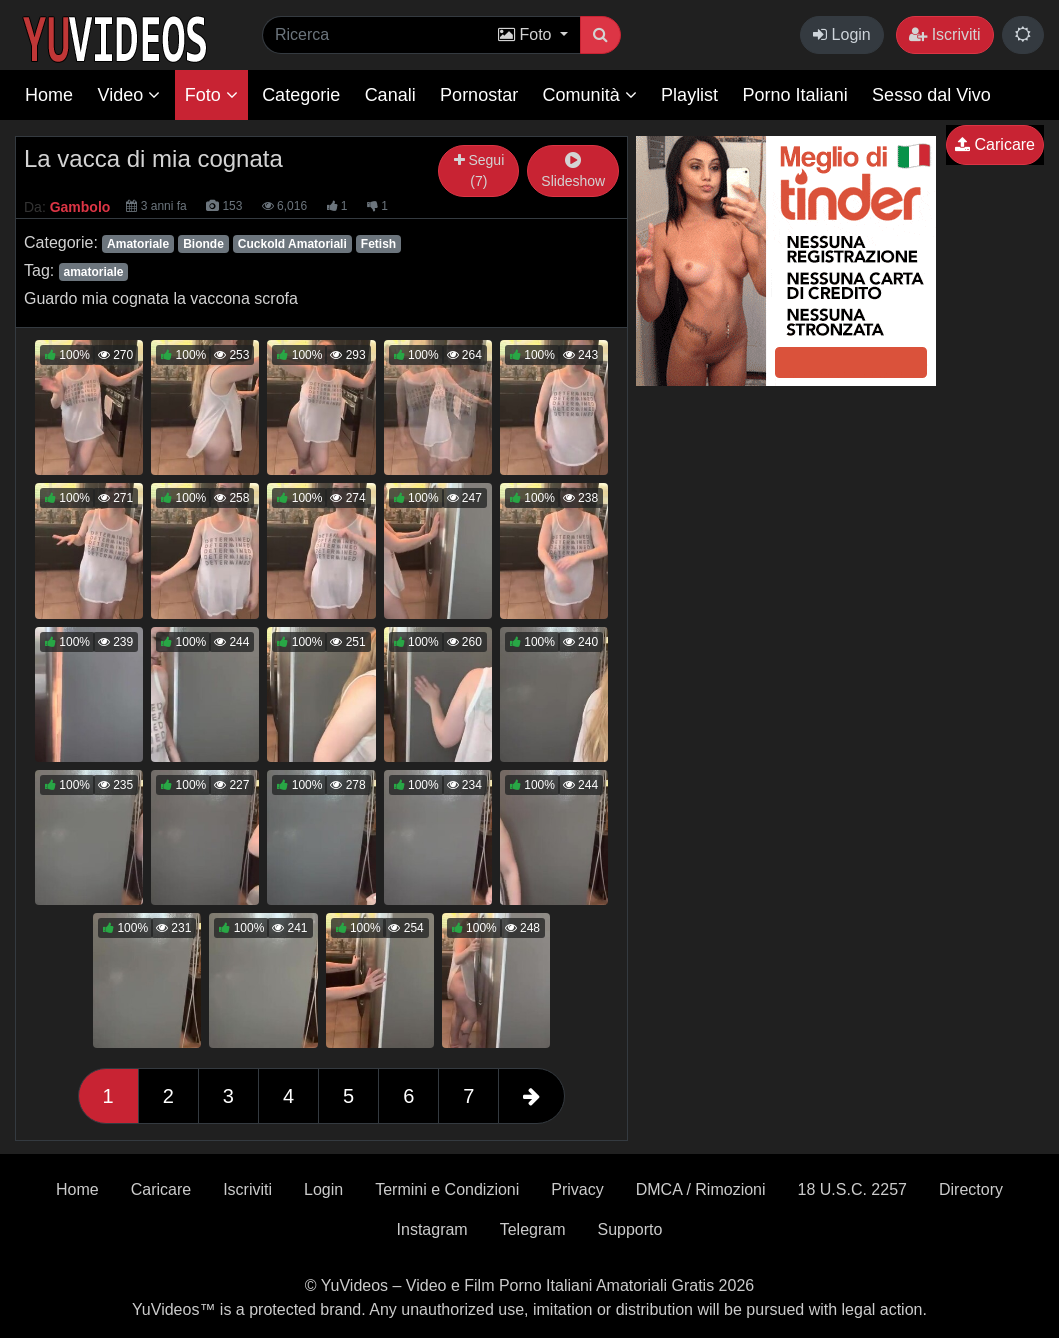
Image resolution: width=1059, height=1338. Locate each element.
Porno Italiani (795, 95)
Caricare (995, 144)
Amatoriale (138, 244)
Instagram (432, 1229)
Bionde (203, 244)
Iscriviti (944, 34)
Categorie (301, 95)
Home (49, 95)
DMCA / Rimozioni (701, 1189)
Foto (211, 95)
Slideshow (573, 171)
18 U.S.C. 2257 (852, 1189)
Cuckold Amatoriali (292, 244)
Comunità (590, 95)
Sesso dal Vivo (931, 95)
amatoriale (93, 272)
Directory (971, 1189)
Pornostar (479, 95)
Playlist (689, 95)
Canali (390, 95)
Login (842, 34)
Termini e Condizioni (447, 1189)
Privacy (577, 1189)
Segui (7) (479, 170)
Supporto (630, 1229)
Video (128, 95)
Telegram (533, 1229)
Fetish (378, 244)
